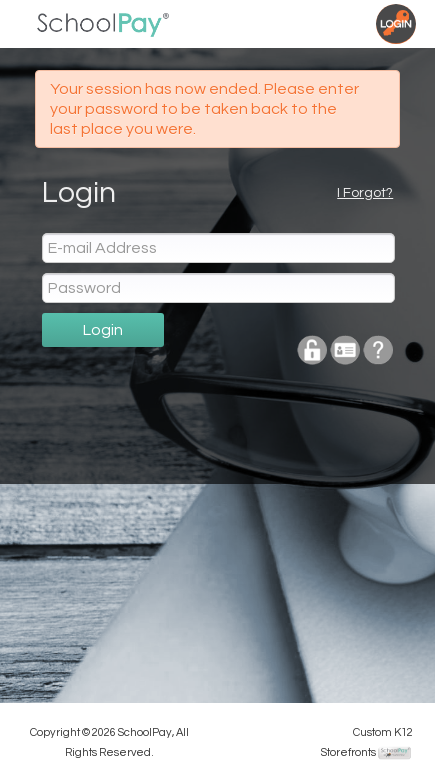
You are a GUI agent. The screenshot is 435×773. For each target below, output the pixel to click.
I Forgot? (365, 193)
